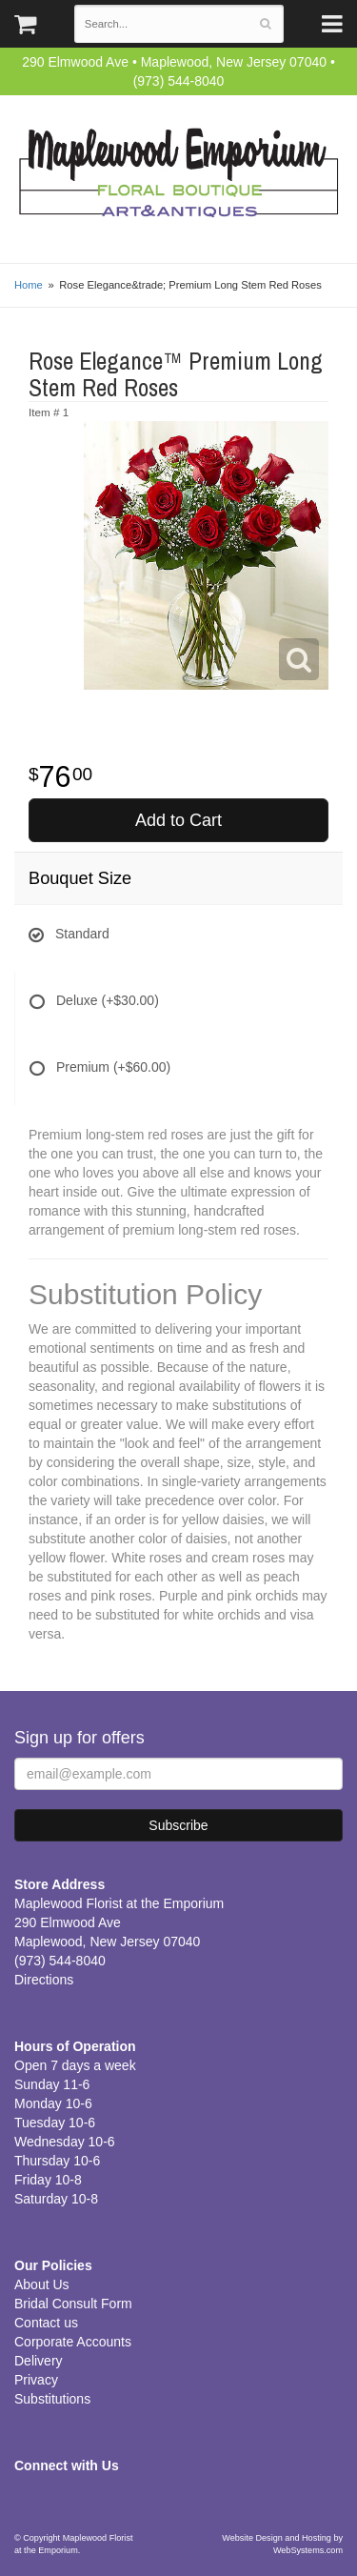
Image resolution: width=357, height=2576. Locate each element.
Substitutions (52, 2398)
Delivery (38, 2360)
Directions (43, 1979)
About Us (41, 2284)
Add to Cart (178, 820)
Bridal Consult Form (73, 2303)
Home (28, 285)
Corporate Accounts (72, 2341)
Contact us (46, 2322)
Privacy (36, 2379)
